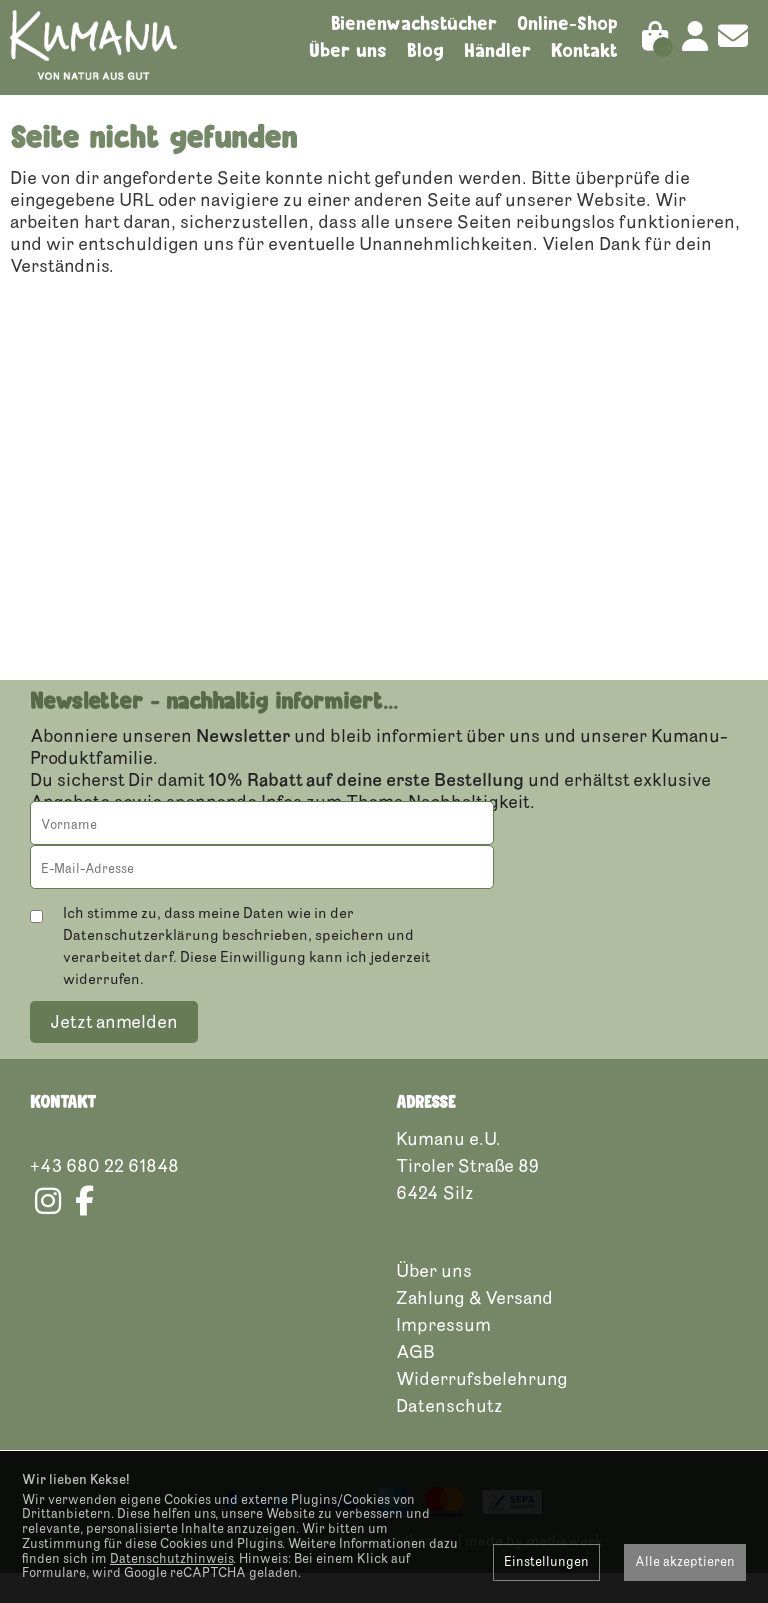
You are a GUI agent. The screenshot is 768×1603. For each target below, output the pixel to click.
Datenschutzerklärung (141, 965)
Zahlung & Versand (474, 1328)
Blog (425, 50)
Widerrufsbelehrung (482, 1409)
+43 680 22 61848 (104, 1196)
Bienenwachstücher (414, 23)
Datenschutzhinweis (171, 1559)
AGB (415, 1382)
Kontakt (584, 50)
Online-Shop (567, 23)
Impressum (443, 1355)
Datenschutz (449, 1436)
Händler (497, 50)
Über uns (348, 50)
